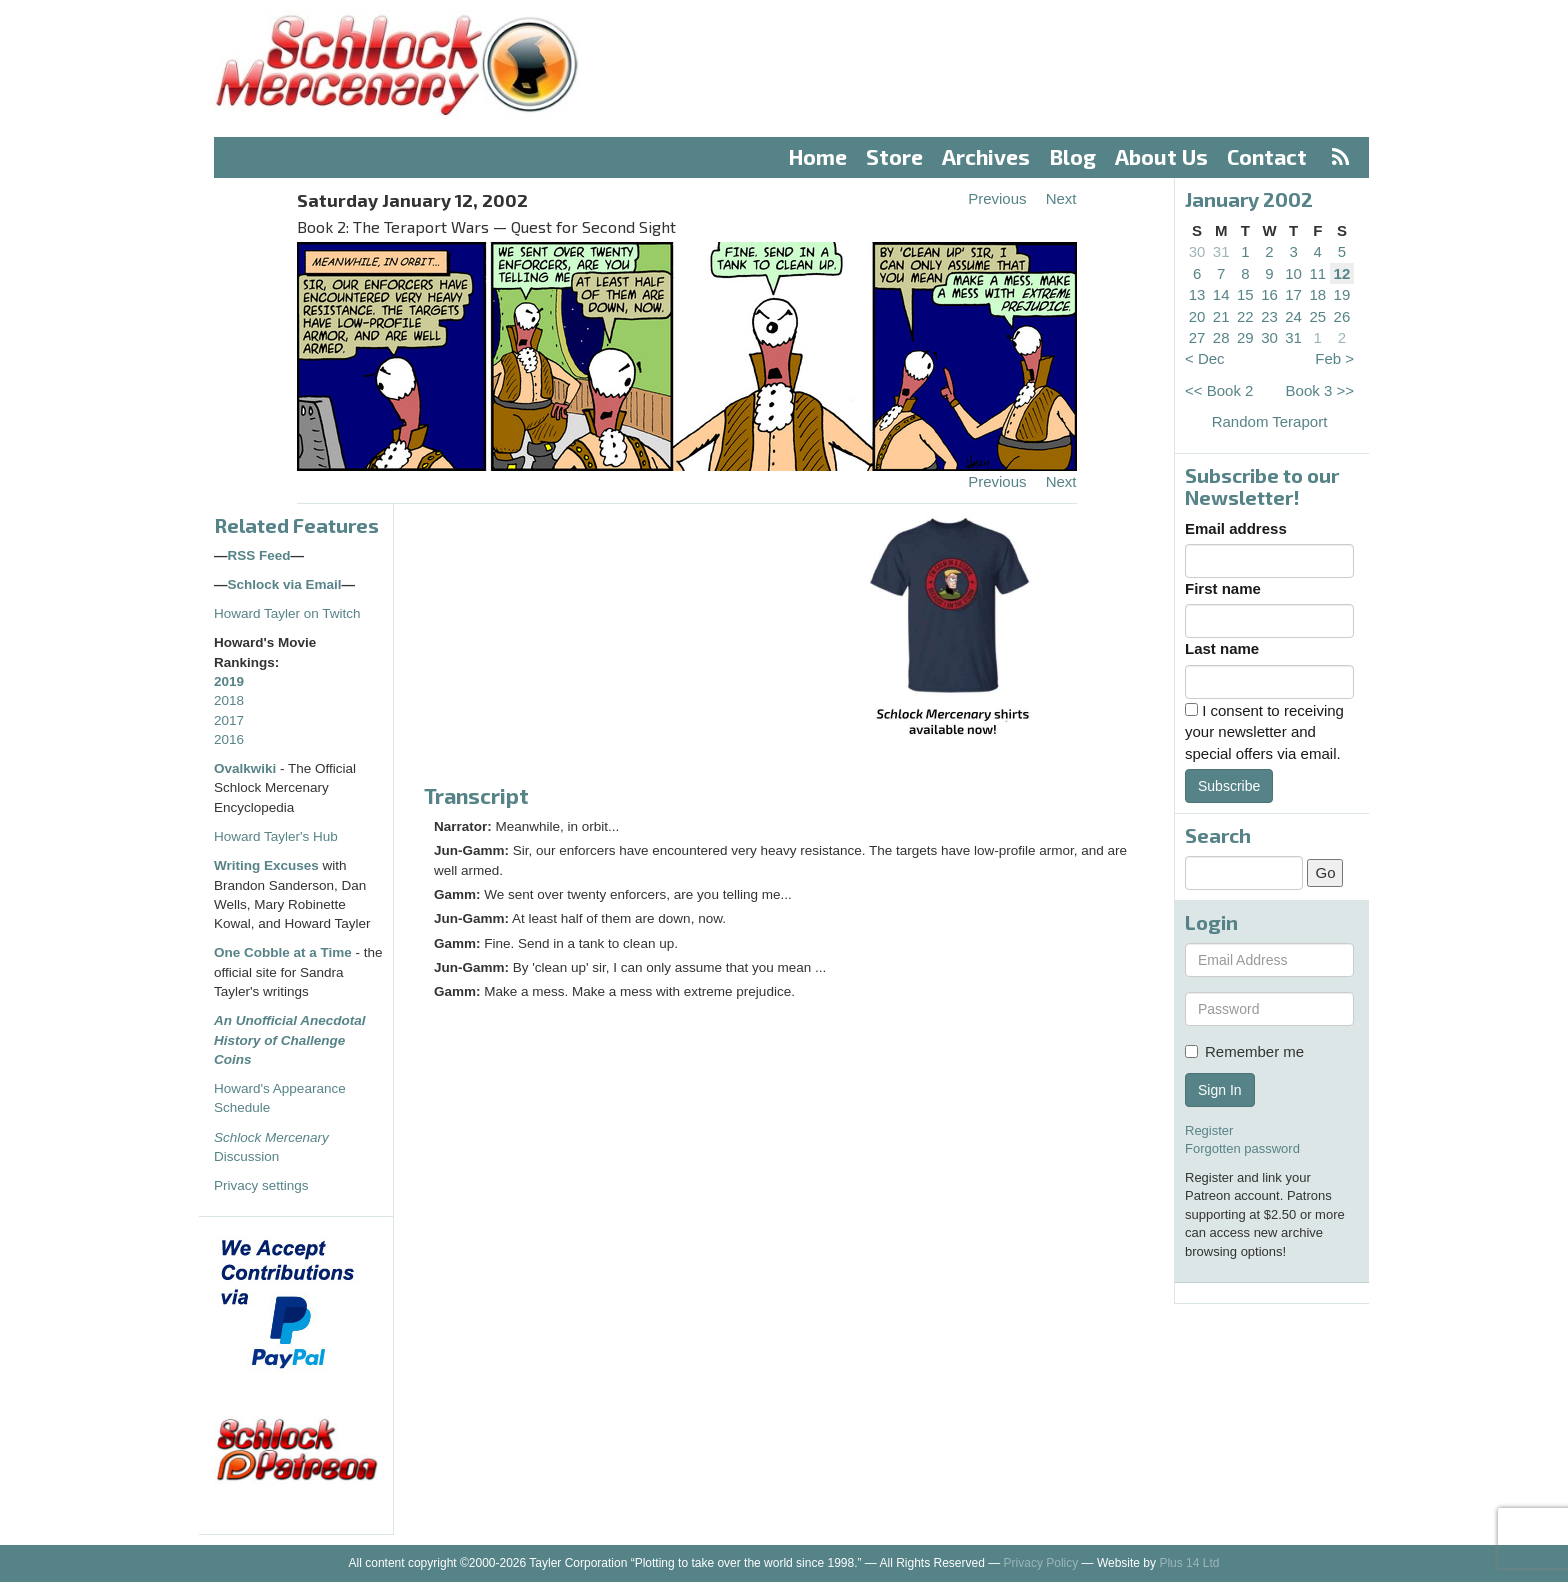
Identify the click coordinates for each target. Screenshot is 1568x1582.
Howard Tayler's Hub (276, 836)
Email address (1236, 528)
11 (1317, 273)
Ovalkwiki (247, 768)
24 (1293, 316)
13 (1197, 294)
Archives (986, 156)
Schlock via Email (285, 584)
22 (1245, 316)
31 (1221, 251)
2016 (229, 739)
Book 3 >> (1320, 390)
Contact (1267, 156)
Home (818, 156)
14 (1221, 294)
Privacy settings (261, 1185)
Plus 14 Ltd (1189, 1563)
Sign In (1220, 1090)
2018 (229, 700)
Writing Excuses (266, 865)
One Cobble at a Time (283, 952)
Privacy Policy (1041, 1563)
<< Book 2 (1219, 390)
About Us (1161, 156)
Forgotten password (1242, 1148)
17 (1293, 294)
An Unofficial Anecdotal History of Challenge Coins (290, 1040)
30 (1197, 251)
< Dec (1205, 358)
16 (1269, 294)
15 (1245, 294)
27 (1197, 337)
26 (1342, 316)
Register (1209, 1130)
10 (1293, 273)
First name (1223, 588)
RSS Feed (259, 555)
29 (1245, 337)
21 (1221, 316)
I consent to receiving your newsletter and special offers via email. (1264, 732)
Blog (1073, 156)
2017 (229, 720)
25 (1317, 316)
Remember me (1244, 1051)
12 (1342, 273)
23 (1269, 316)
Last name (1222, 648)
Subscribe (1229, 786)
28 (1221, 337)
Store (894, 156)
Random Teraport (1270, 421)
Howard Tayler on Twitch (287, 613)
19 (1342, 294)
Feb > (1334, 358)
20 (1197, 316)
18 (1317, 294)
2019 (229, 681)
